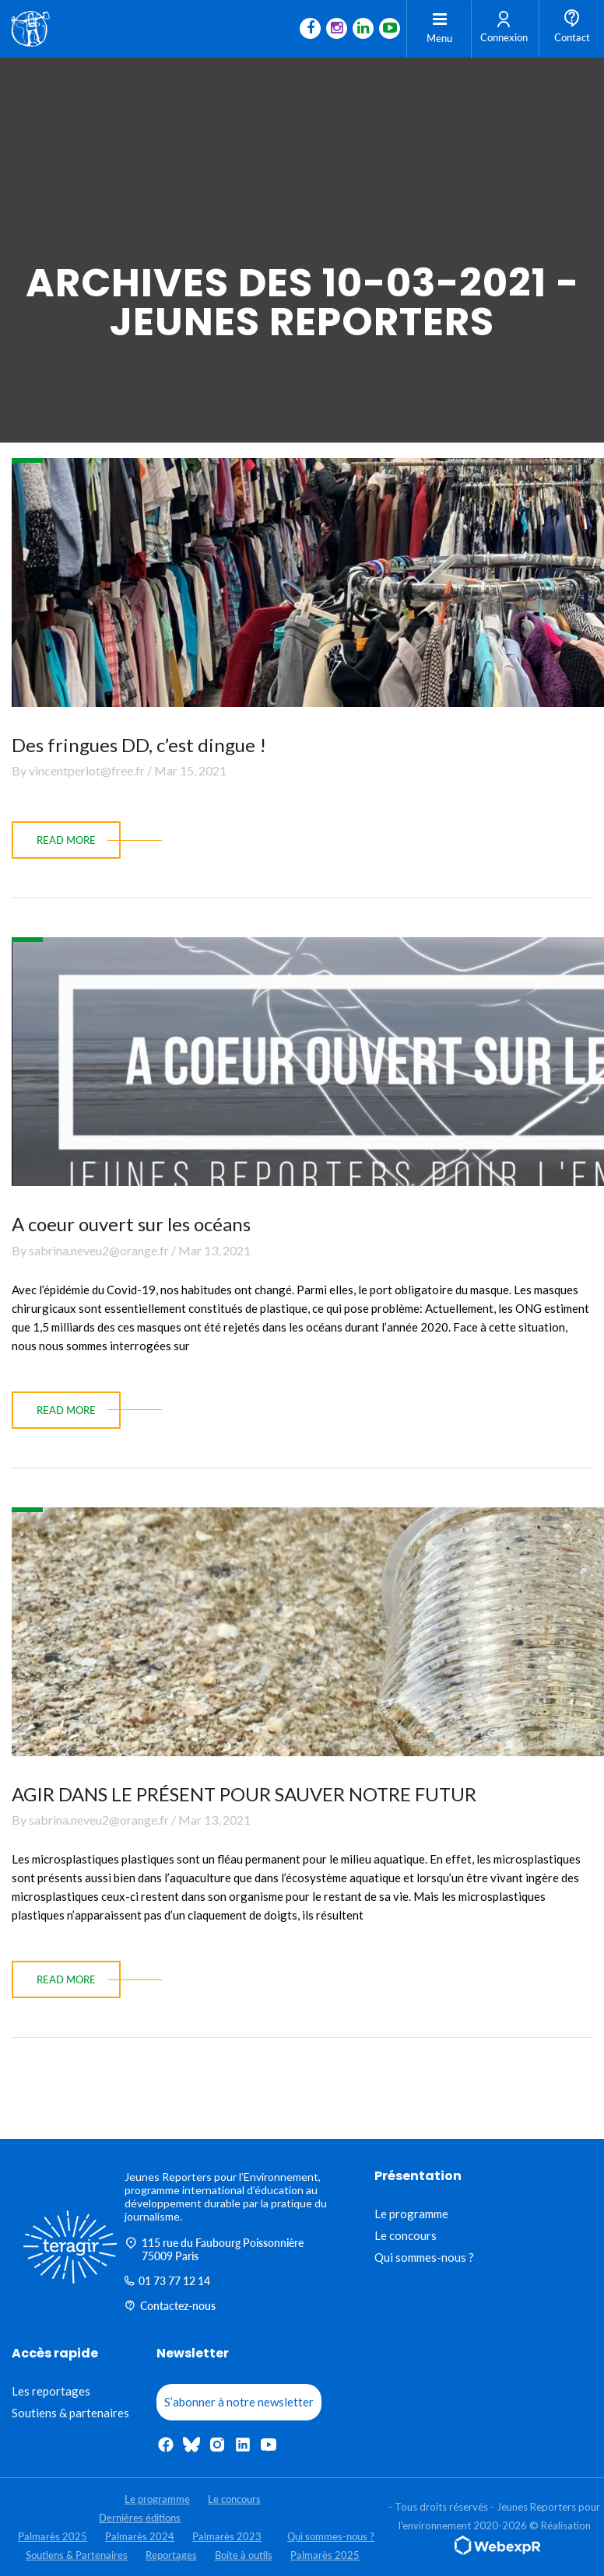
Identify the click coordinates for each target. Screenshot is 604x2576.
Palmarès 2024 (139, 2536)
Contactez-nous (170, 2305)
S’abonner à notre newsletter (239, 2402)
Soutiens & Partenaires (77, 2555)
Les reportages (51, 2391)
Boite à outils (243, 2555)
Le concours (405, 2235)
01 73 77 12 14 (167, 2280)
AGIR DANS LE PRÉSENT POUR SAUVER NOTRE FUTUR (244, 1794)
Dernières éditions (140, 2517)
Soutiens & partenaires (70, 2413)
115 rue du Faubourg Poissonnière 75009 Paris (214, 2249)
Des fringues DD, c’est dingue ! (139, 744)
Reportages (171, 2555)
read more (66, 840)
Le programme (411, 2214)
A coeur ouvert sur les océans (131, 1224)
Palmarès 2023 (227, 2536)
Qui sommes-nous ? (424, 2257)
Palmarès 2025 (52, 2536)
